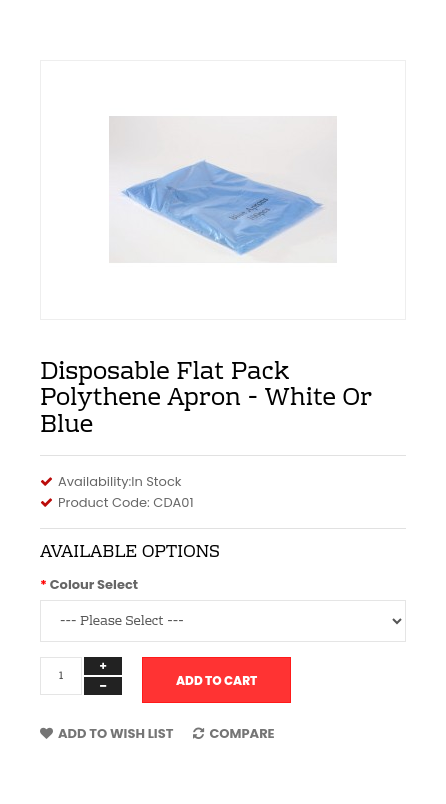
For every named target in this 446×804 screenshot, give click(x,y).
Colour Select (94, 584)
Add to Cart (216, 680)
